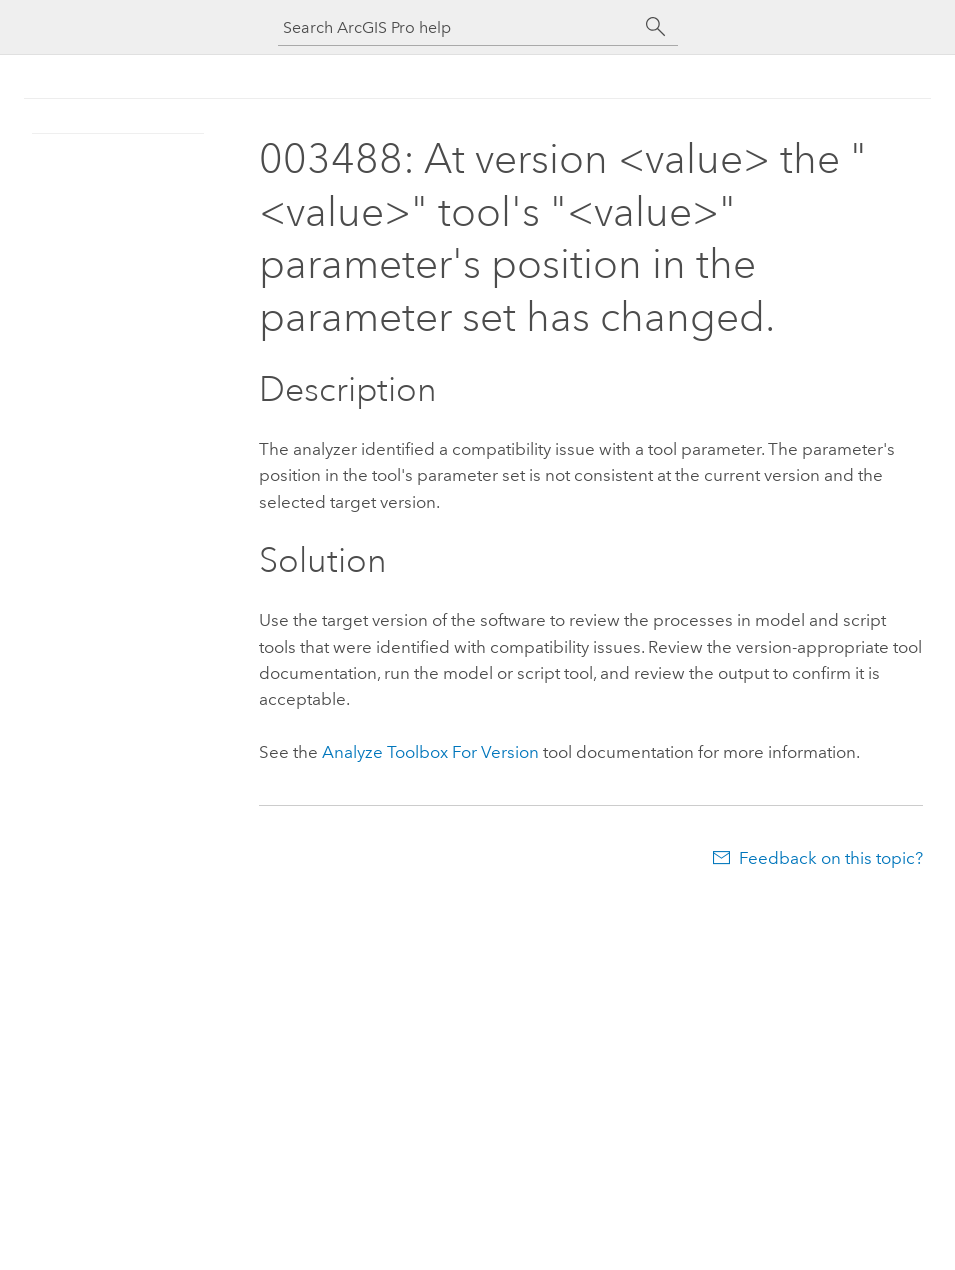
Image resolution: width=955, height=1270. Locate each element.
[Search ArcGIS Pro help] (458, 27)
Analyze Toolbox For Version (430, 752)
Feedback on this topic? (831, 858)
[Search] (656, 27)
